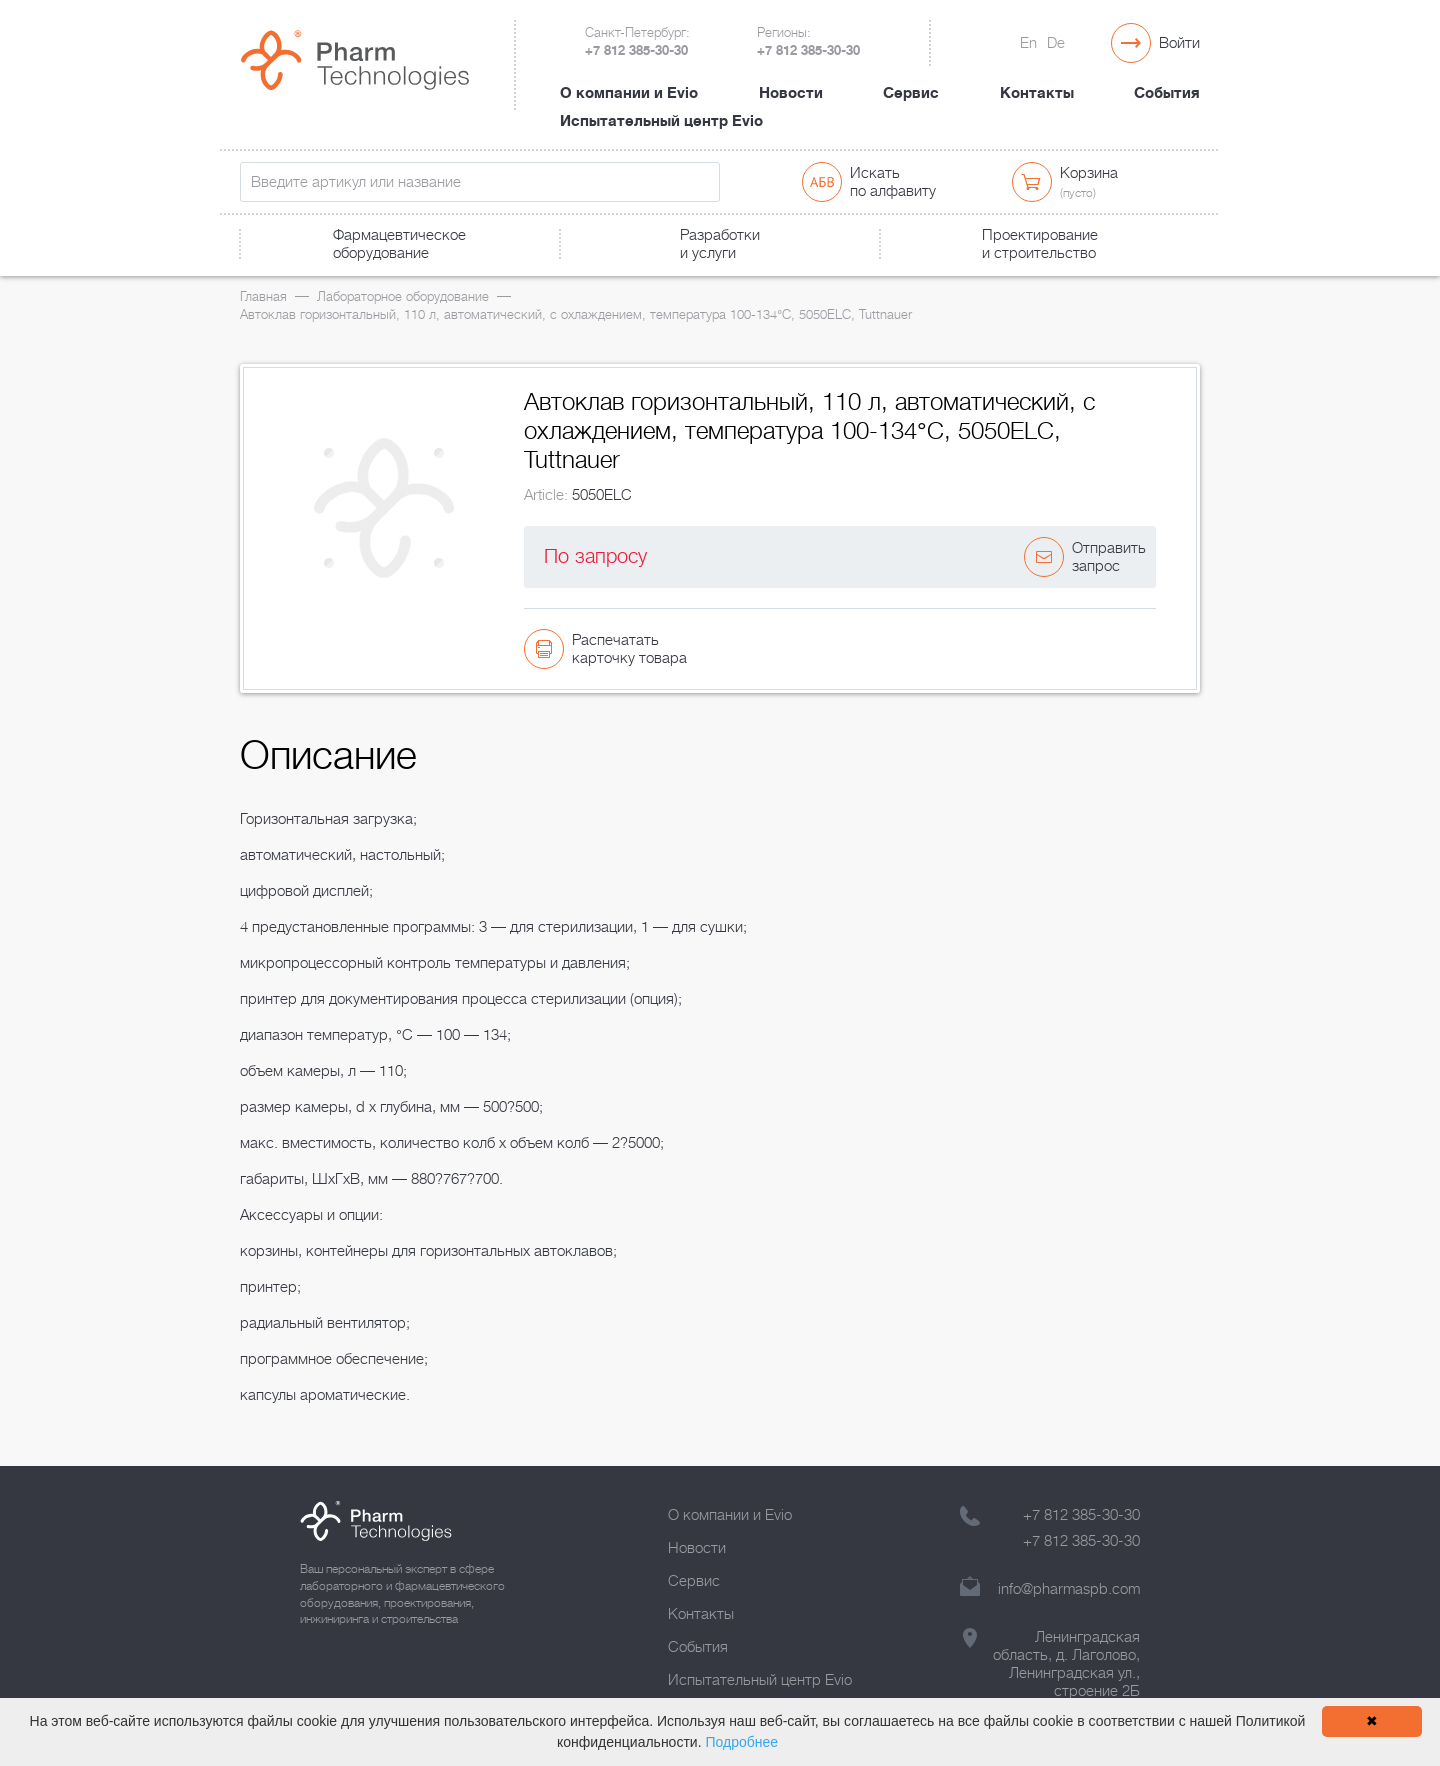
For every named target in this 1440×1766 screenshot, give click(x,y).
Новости (791, 93)
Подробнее (741, 1742)
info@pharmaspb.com (1069, 1589)
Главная (263, 296)
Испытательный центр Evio (661, 121)
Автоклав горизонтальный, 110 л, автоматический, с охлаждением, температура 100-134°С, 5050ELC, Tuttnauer (576, 314)
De (1056, 43)
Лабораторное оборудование (403, 296)
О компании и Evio (629, 93)
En (1028, 43)
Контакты (1037, 93)
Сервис (911, 93)
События (1167, 93)
